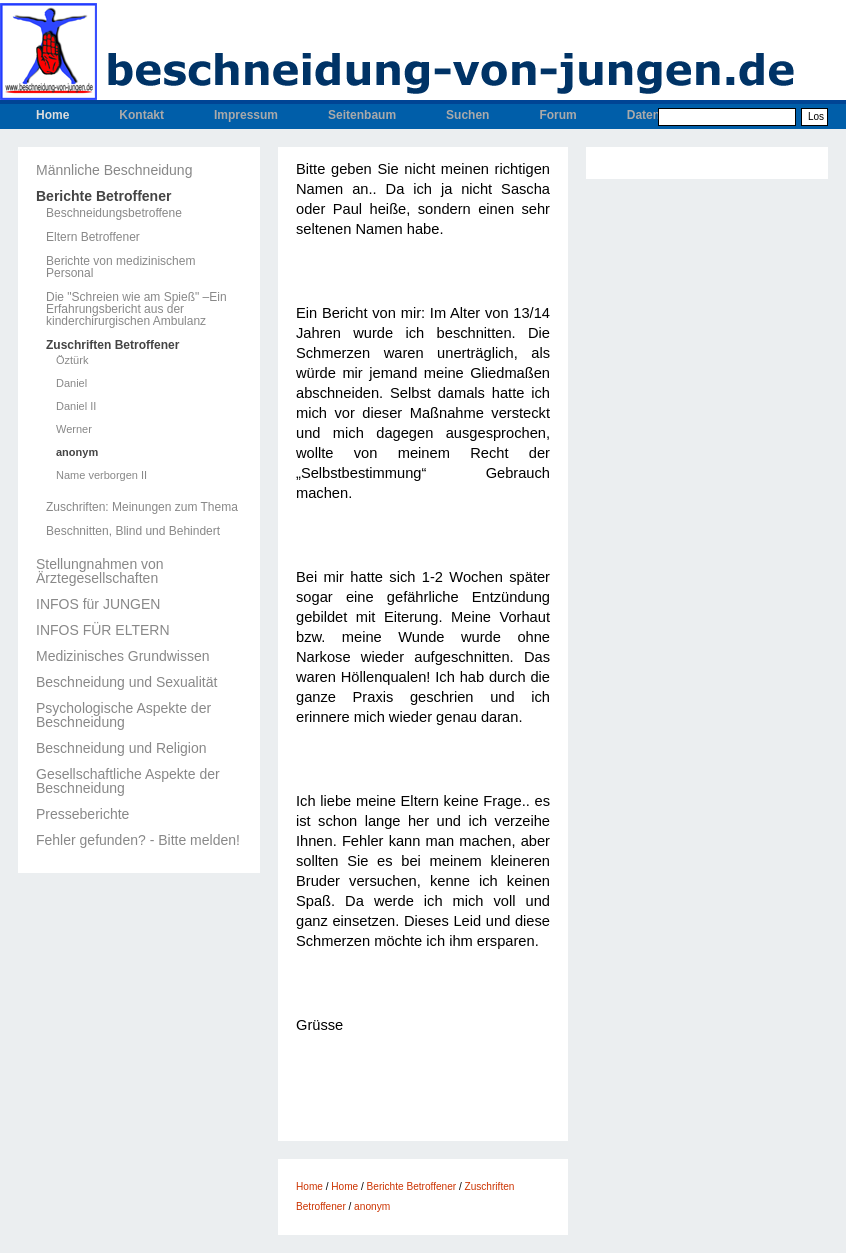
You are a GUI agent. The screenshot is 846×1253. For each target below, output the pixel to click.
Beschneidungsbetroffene (114, 213)
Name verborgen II (101, 475)
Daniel (71, 383)
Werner (74, 429)
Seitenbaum (362, 115)
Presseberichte (82, 814)
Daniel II (76, 406)
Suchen (467, 115)
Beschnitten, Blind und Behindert (133, 531)
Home (52, 115)
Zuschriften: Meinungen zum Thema (142, 507)
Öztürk (72, 360)
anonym (77, 452)
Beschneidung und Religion (121, 748)
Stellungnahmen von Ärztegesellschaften (100, 571)
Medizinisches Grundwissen (123, 656)
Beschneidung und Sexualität (126, 682)
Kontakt (141, 115)
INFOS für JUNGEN (98, 604)
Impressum (246, 115)
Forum (557, 115)
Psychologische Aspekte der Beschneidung (123, 715)
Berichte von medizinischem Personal (120, 267)
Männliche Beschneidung (114, 170)
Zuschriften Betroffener (112, 345)
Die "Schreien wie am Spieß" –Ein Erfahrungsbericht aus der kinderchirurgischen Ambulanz (136, 309)
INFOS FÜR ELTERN (103, 630)
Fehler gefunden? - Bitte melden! (138, 840)
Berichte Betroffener (103, 196)
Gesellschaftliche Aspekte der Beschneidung (128, 781)
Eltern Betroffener (93, 237)
